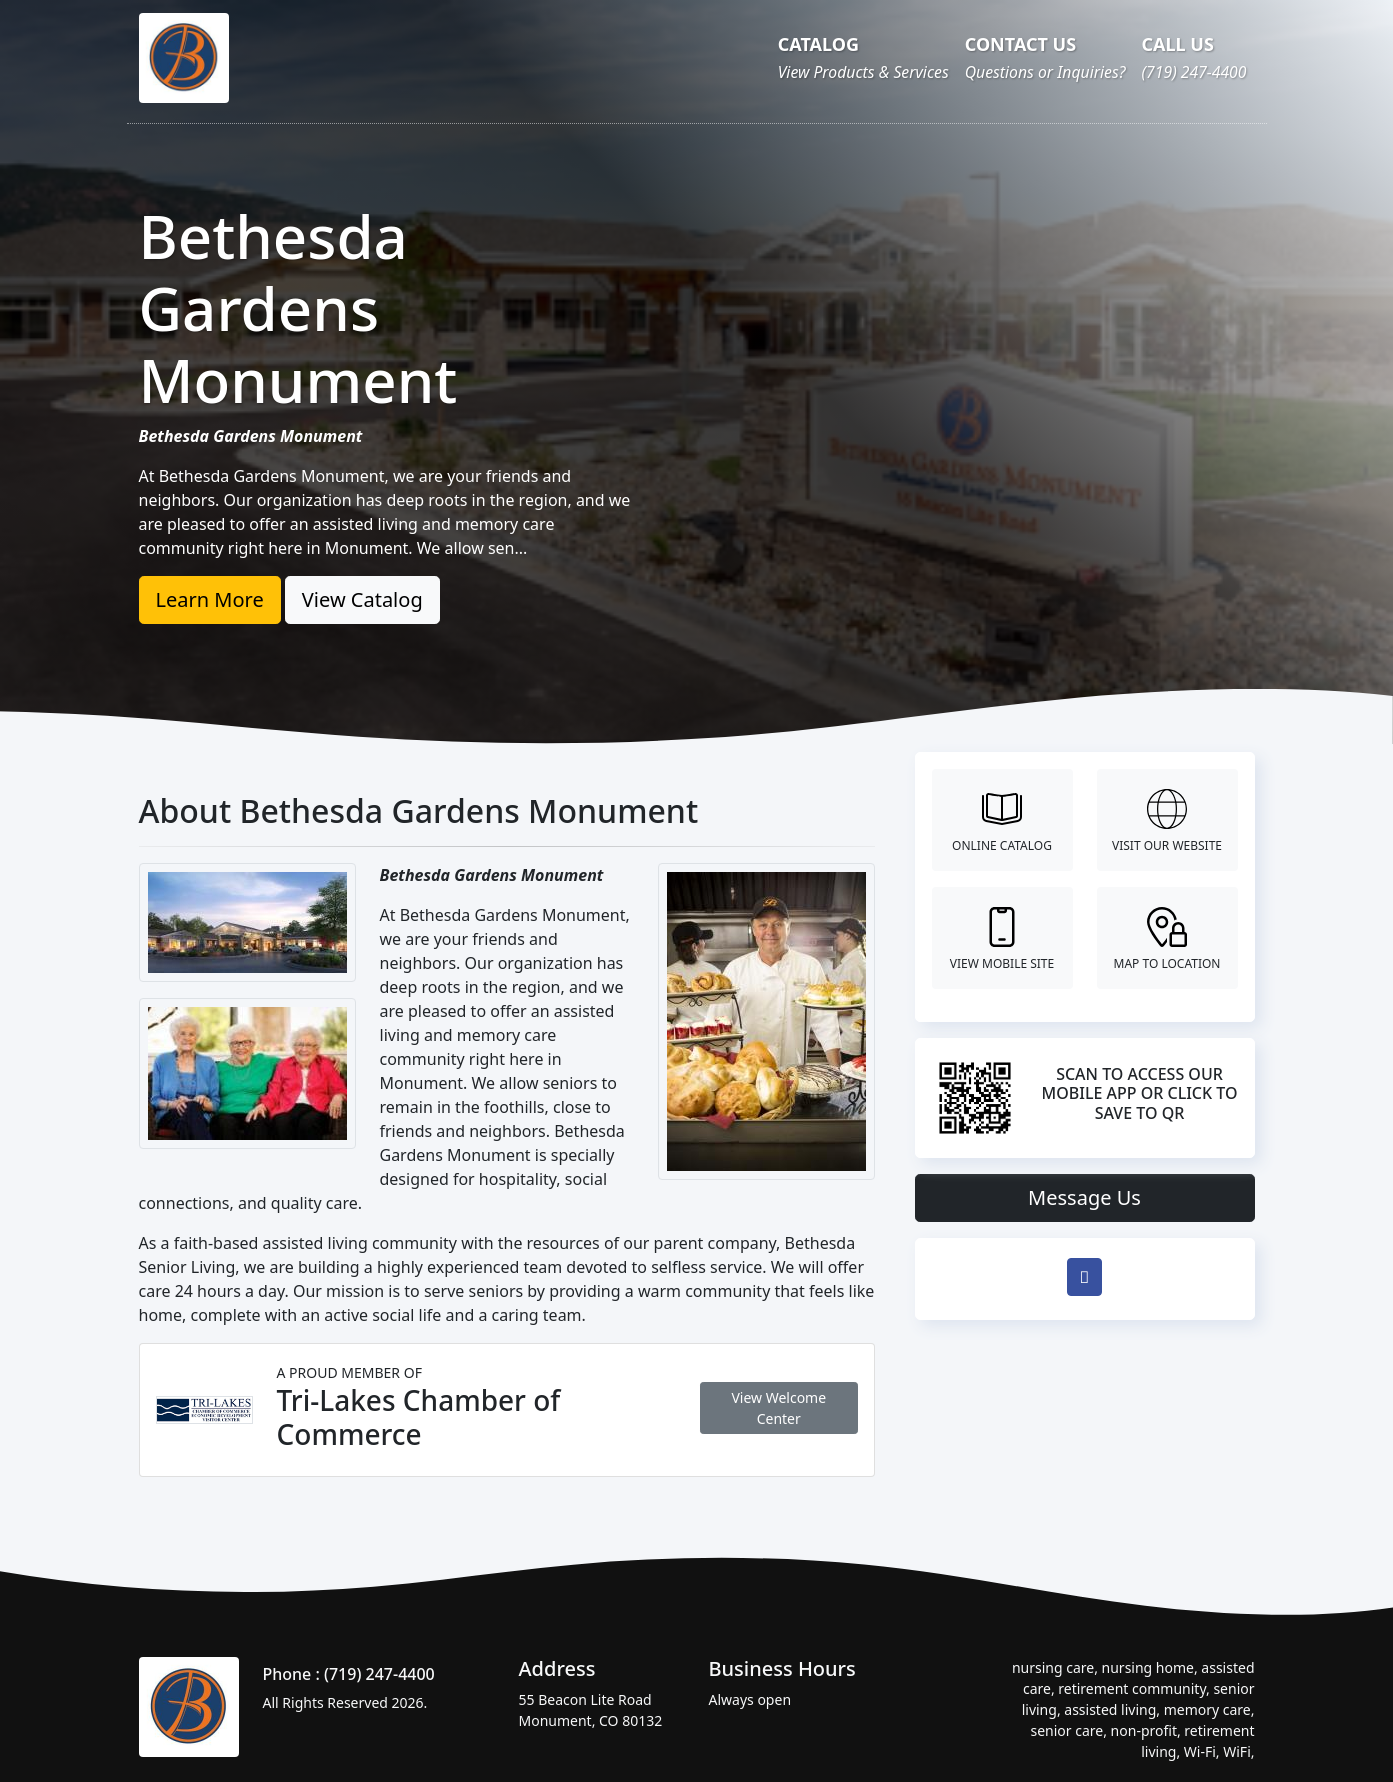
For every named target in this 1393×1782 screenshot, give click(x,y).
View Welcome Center (778, 1408)
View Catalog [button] (362, 599)
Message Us (1084, 1197)
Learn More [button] (210, 599)
